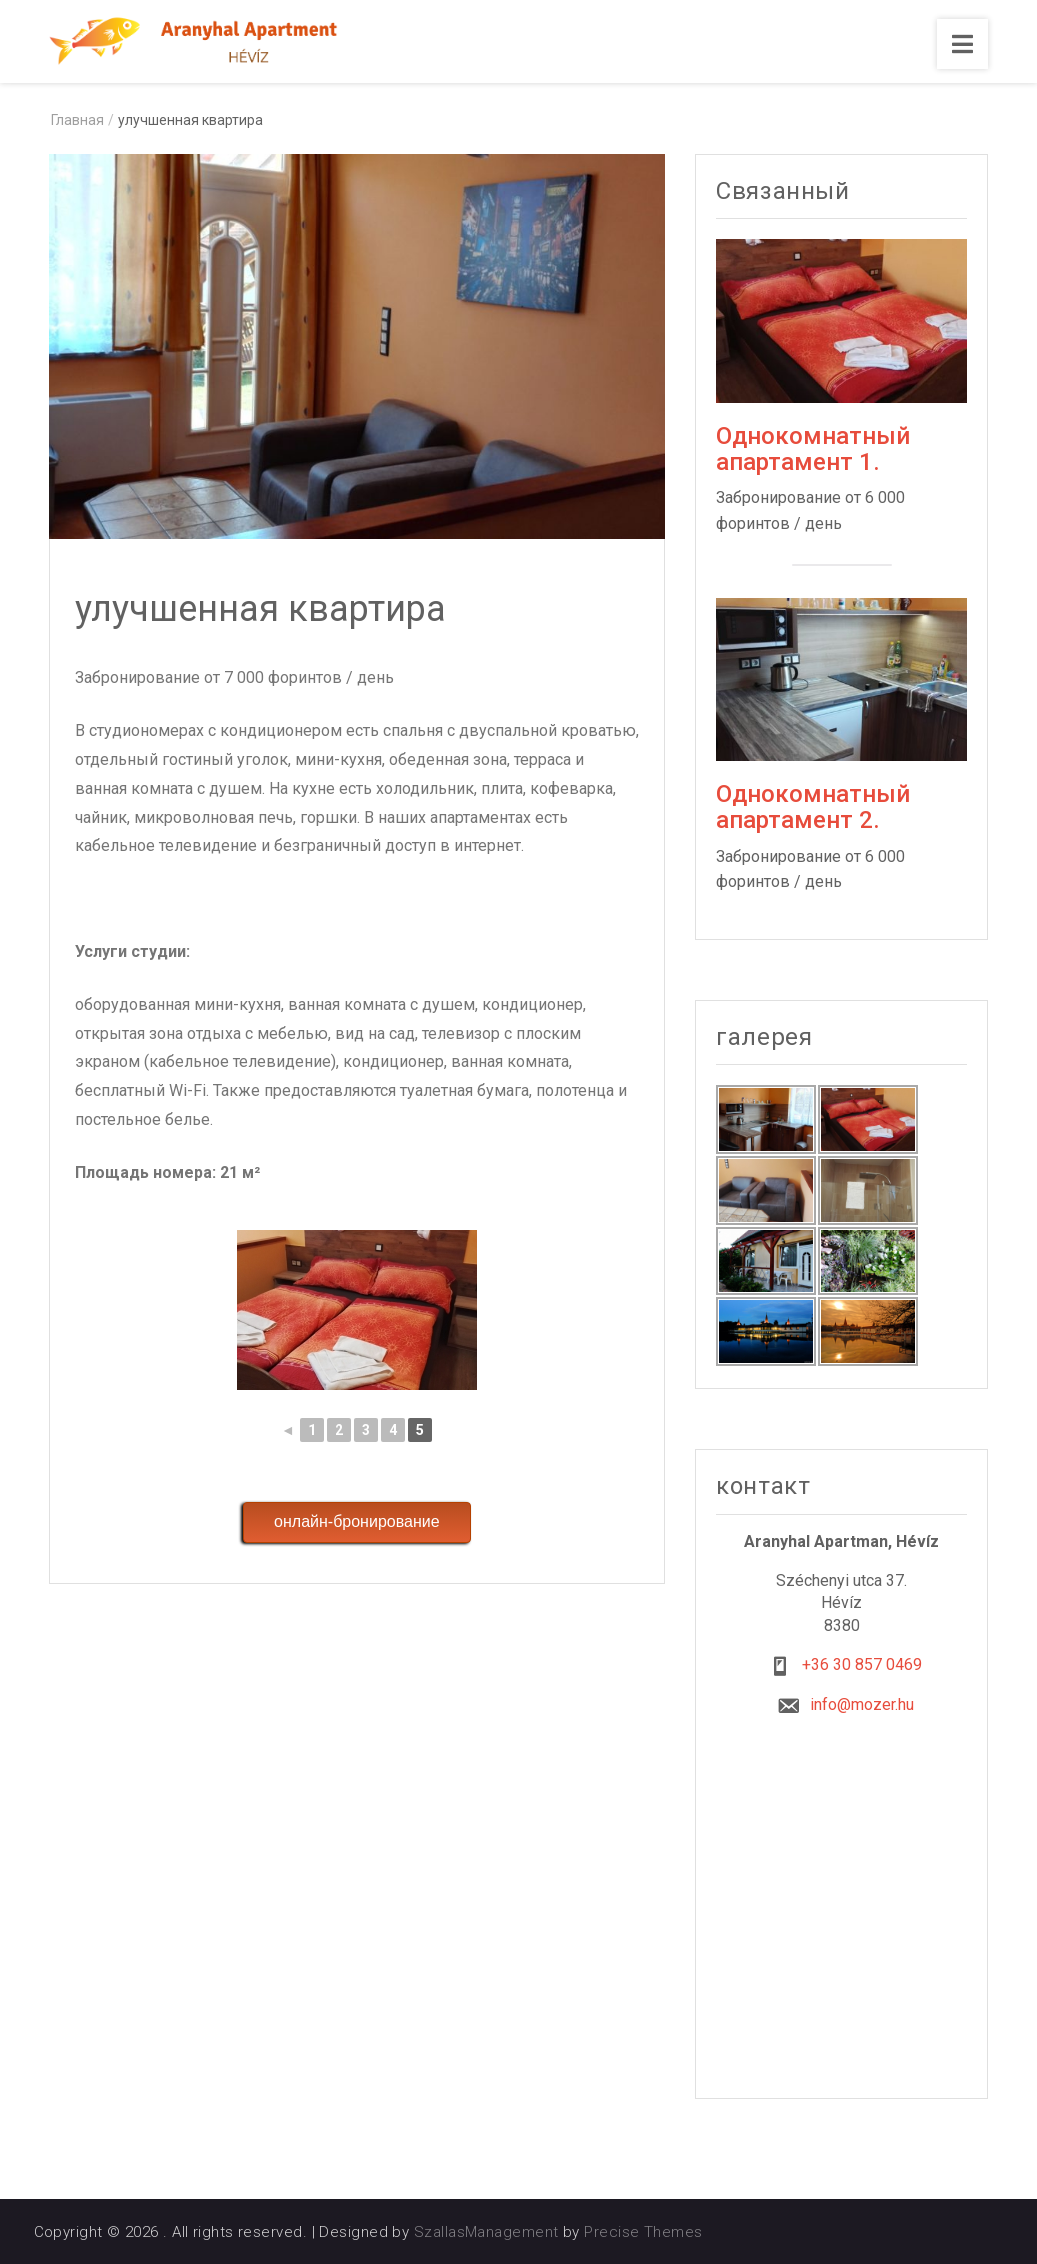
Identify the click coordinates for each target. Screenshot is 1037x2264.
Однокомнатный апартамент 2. (813, 807)
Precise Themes (643, 2232)
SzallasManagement (486, 2232)
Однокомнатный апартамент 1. (813, 449)
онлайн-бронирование (357, 1521)
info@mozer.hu (862, 1704)
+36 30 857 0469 (862, 1664)
